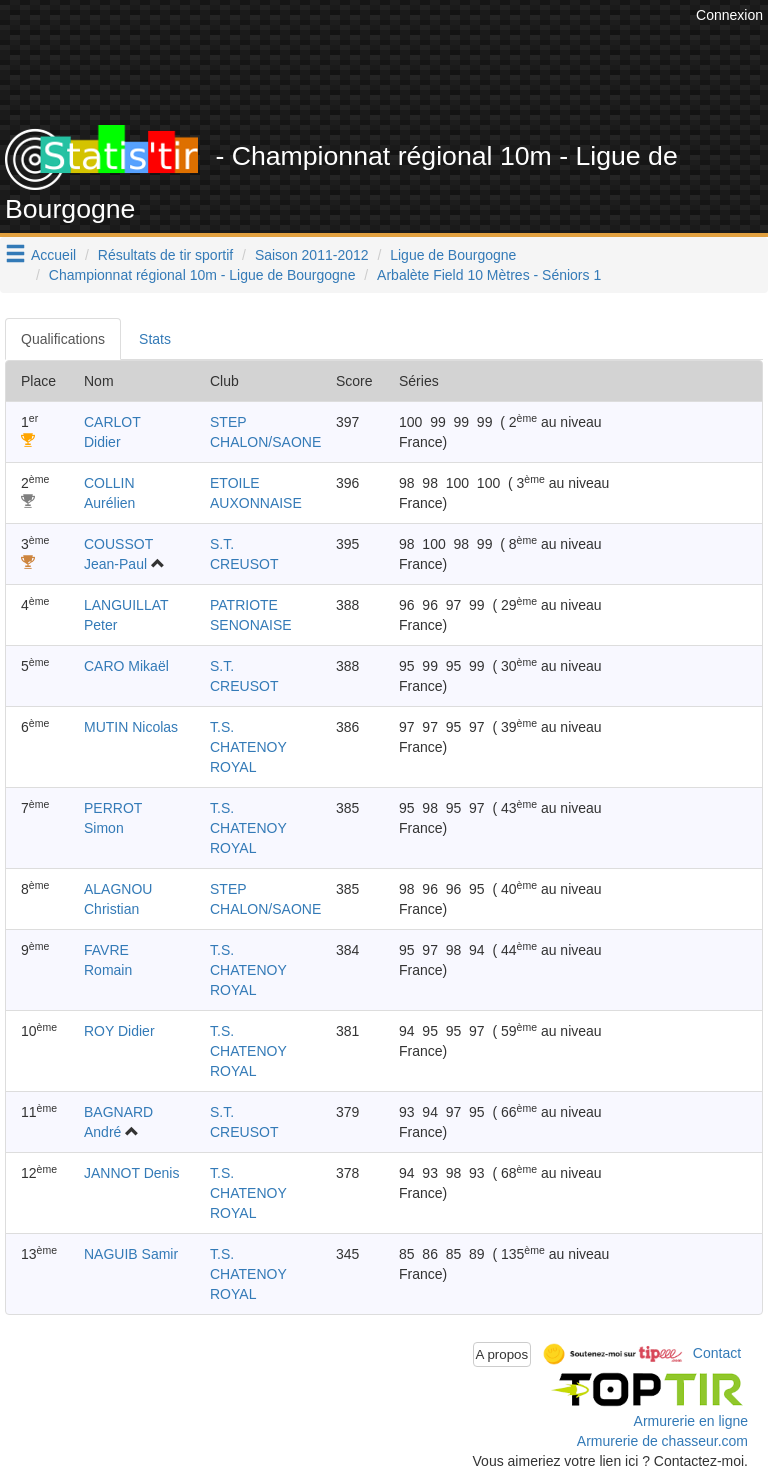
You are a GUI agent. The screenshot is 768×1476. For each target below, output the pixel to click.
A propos (502, 1354)
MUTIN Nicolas (131, 727)
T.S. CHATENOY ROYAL (248, 747)
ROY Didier (119, 1031)
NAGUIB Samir (131, 1254)
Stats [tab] (155, 339)
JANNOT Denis (131, 1173)
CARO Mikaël (126, 666)
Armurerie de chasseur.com (662, 1441)
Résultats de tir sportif (165, 255)
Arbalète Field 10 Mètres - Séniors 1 (489, 275)
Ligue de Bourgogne (453, 255)
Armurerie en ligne (691, 1421)
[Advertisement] (399, 75)
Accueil (53, 255)
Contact (717, 1353)
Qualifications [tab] (63, 339)
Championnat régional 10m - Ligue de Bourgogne (202, 275)
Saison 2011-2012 (312, 255)
